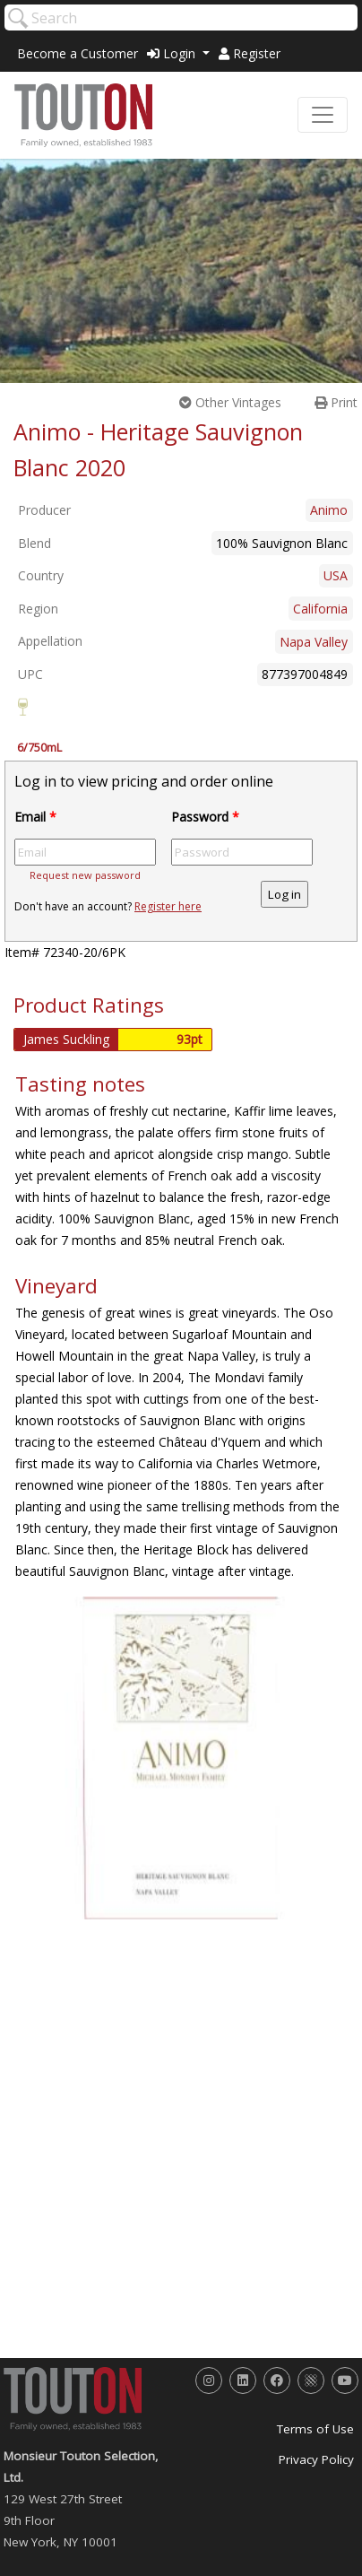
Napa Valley (314, 641)
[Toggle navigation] (322, 115)
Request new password (85, 875)
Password (205, 816)
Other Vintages (230, 402)
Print (336, 402)
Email (35, 816)
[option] (181, 1758)
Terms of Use (315, 2429)
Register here (168, 906)
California (320, 608)
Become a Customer (77, 53)
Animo (329, 509)
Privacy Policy (316, 2459)
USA (335, 575)
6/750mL (39, 747)
